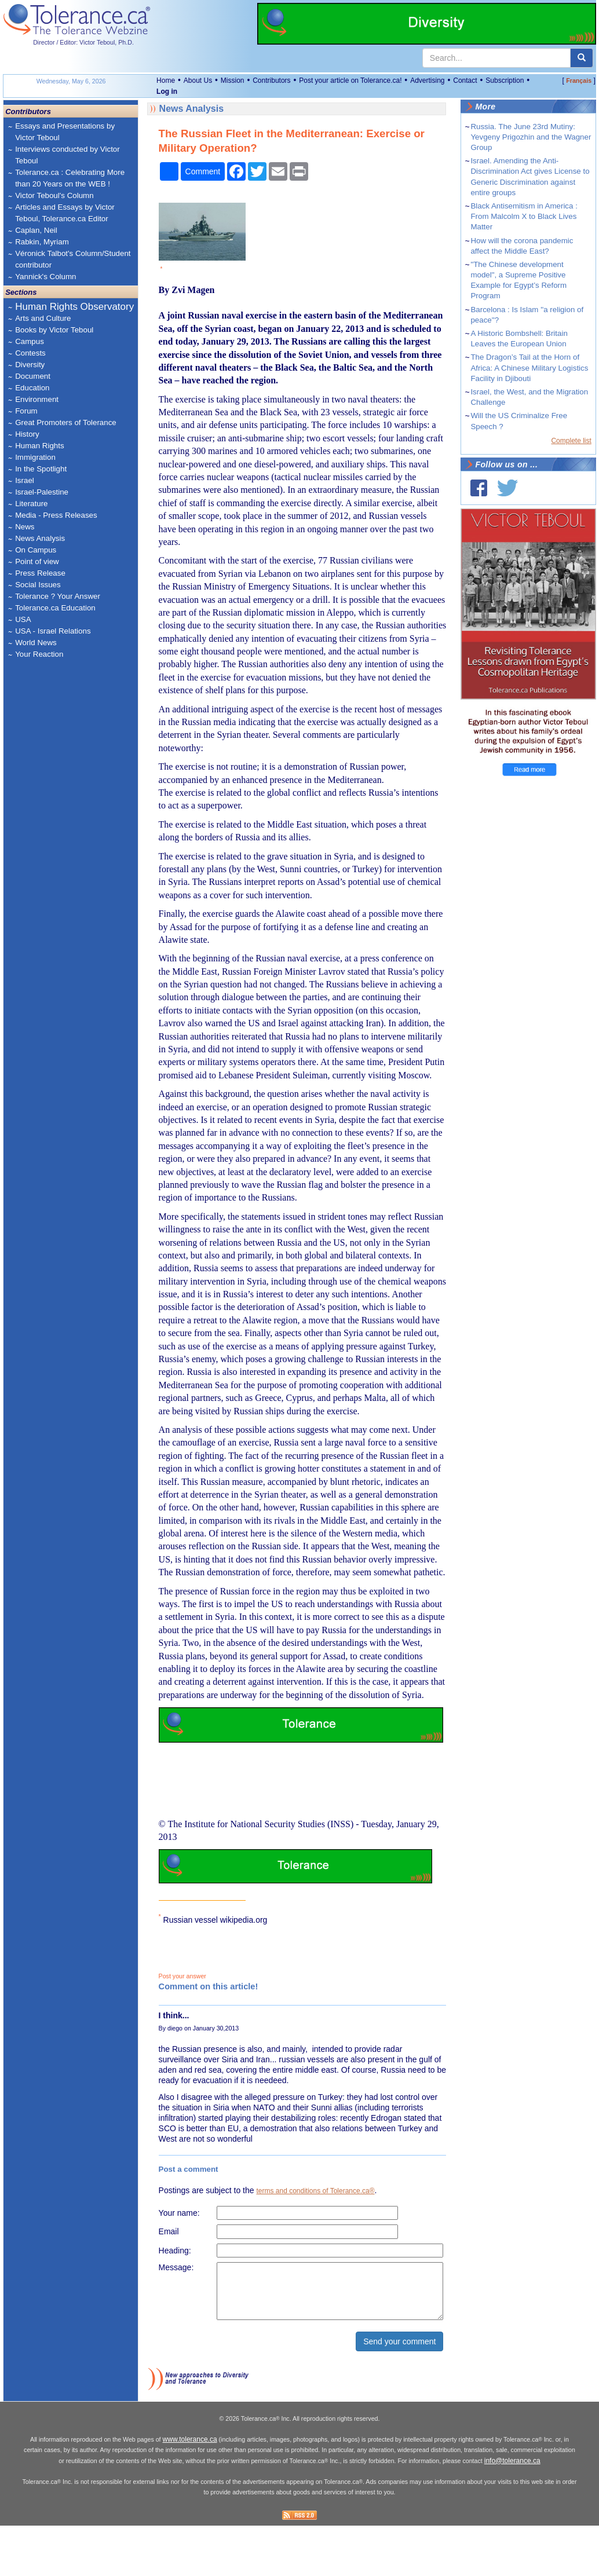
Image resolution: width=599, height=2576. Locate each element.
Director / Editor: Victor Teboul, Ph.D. (83, 42)
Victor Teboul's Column (54, 195)
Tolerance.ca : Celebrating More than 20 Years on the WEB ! (70, 178)
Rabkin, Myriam (42, 241)
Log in (166, 91)
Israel (24, 480)
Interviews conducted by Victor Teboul (67, 155)
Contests (30, 353)
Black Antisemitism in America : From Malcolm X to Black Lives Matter (523, 216)
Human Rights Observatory (74, 306)
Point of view (37, 561)
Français (578, 80)
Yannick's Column (45, 276)
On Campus (35, 550)
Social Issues (38, 584)
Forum (26, 411)
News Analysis (40, 538)
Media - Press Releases (56, 515)
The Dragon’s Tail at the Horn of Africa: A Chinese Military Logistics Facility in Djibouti (529, 367)
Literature (31, 503)
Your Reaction (39, 654)
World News (36, 642)
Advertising (427, 80)
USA (23, 619)
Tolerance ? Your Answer (57, 596)
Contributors (271, 80)
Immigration (35, 457)
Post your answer (182, 1976)
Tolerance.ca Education (55, 607)
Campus (29, 341)
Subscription (504, 80)
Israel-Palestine (41, 492)
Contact (465, 80)
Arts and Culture (43, 318)
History (27, 434)
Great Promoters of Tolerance (65, 422)
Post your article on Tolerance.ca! (350, 80)
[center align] (581, 58)
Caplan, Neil (36, 230)
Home (165, 80)
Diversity (30, 364)
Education (32, 387)
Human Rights (39, 445)
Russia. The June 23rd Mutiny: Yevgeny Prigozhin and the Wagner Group (530, 137)
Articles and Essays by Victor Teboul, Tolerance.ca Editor (65, 213)
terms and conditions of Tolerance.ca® (315, 2191)
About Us (198, 80)
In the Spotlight (41, 468)
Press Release (40, 573)
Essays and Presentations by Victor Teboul (65, 132)
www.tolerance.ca (190, 2491)
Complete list (571, 441)
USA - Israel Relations (52, 631)
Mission (232, 80)
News (24, 526)
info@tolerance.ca (512, 2512)
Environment (37, 399)
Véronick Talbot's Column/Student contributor (72, 259)
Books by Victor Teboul (54, 329)
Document (32, 376)
